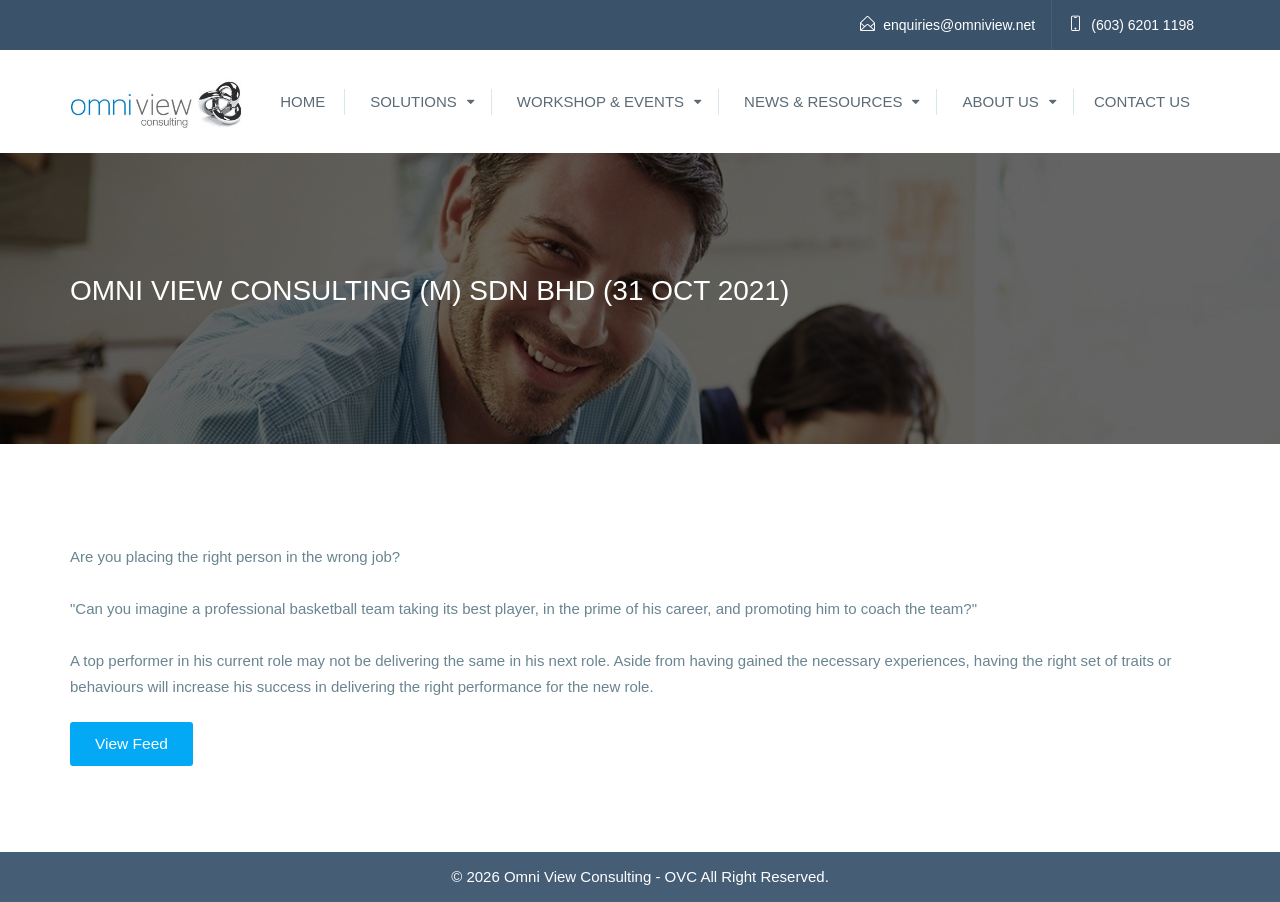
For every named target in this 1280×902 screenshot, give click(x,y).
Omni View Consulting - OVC (600, 876)
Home (302, 101)
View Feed (131, 743)
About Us (1000, 101)
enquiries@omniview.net (959, 25)
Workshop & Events (600, 101)
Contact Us (1142, 101)
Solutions (413, 101)
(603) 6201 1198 (1142, 25)
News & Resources (823, 101)
